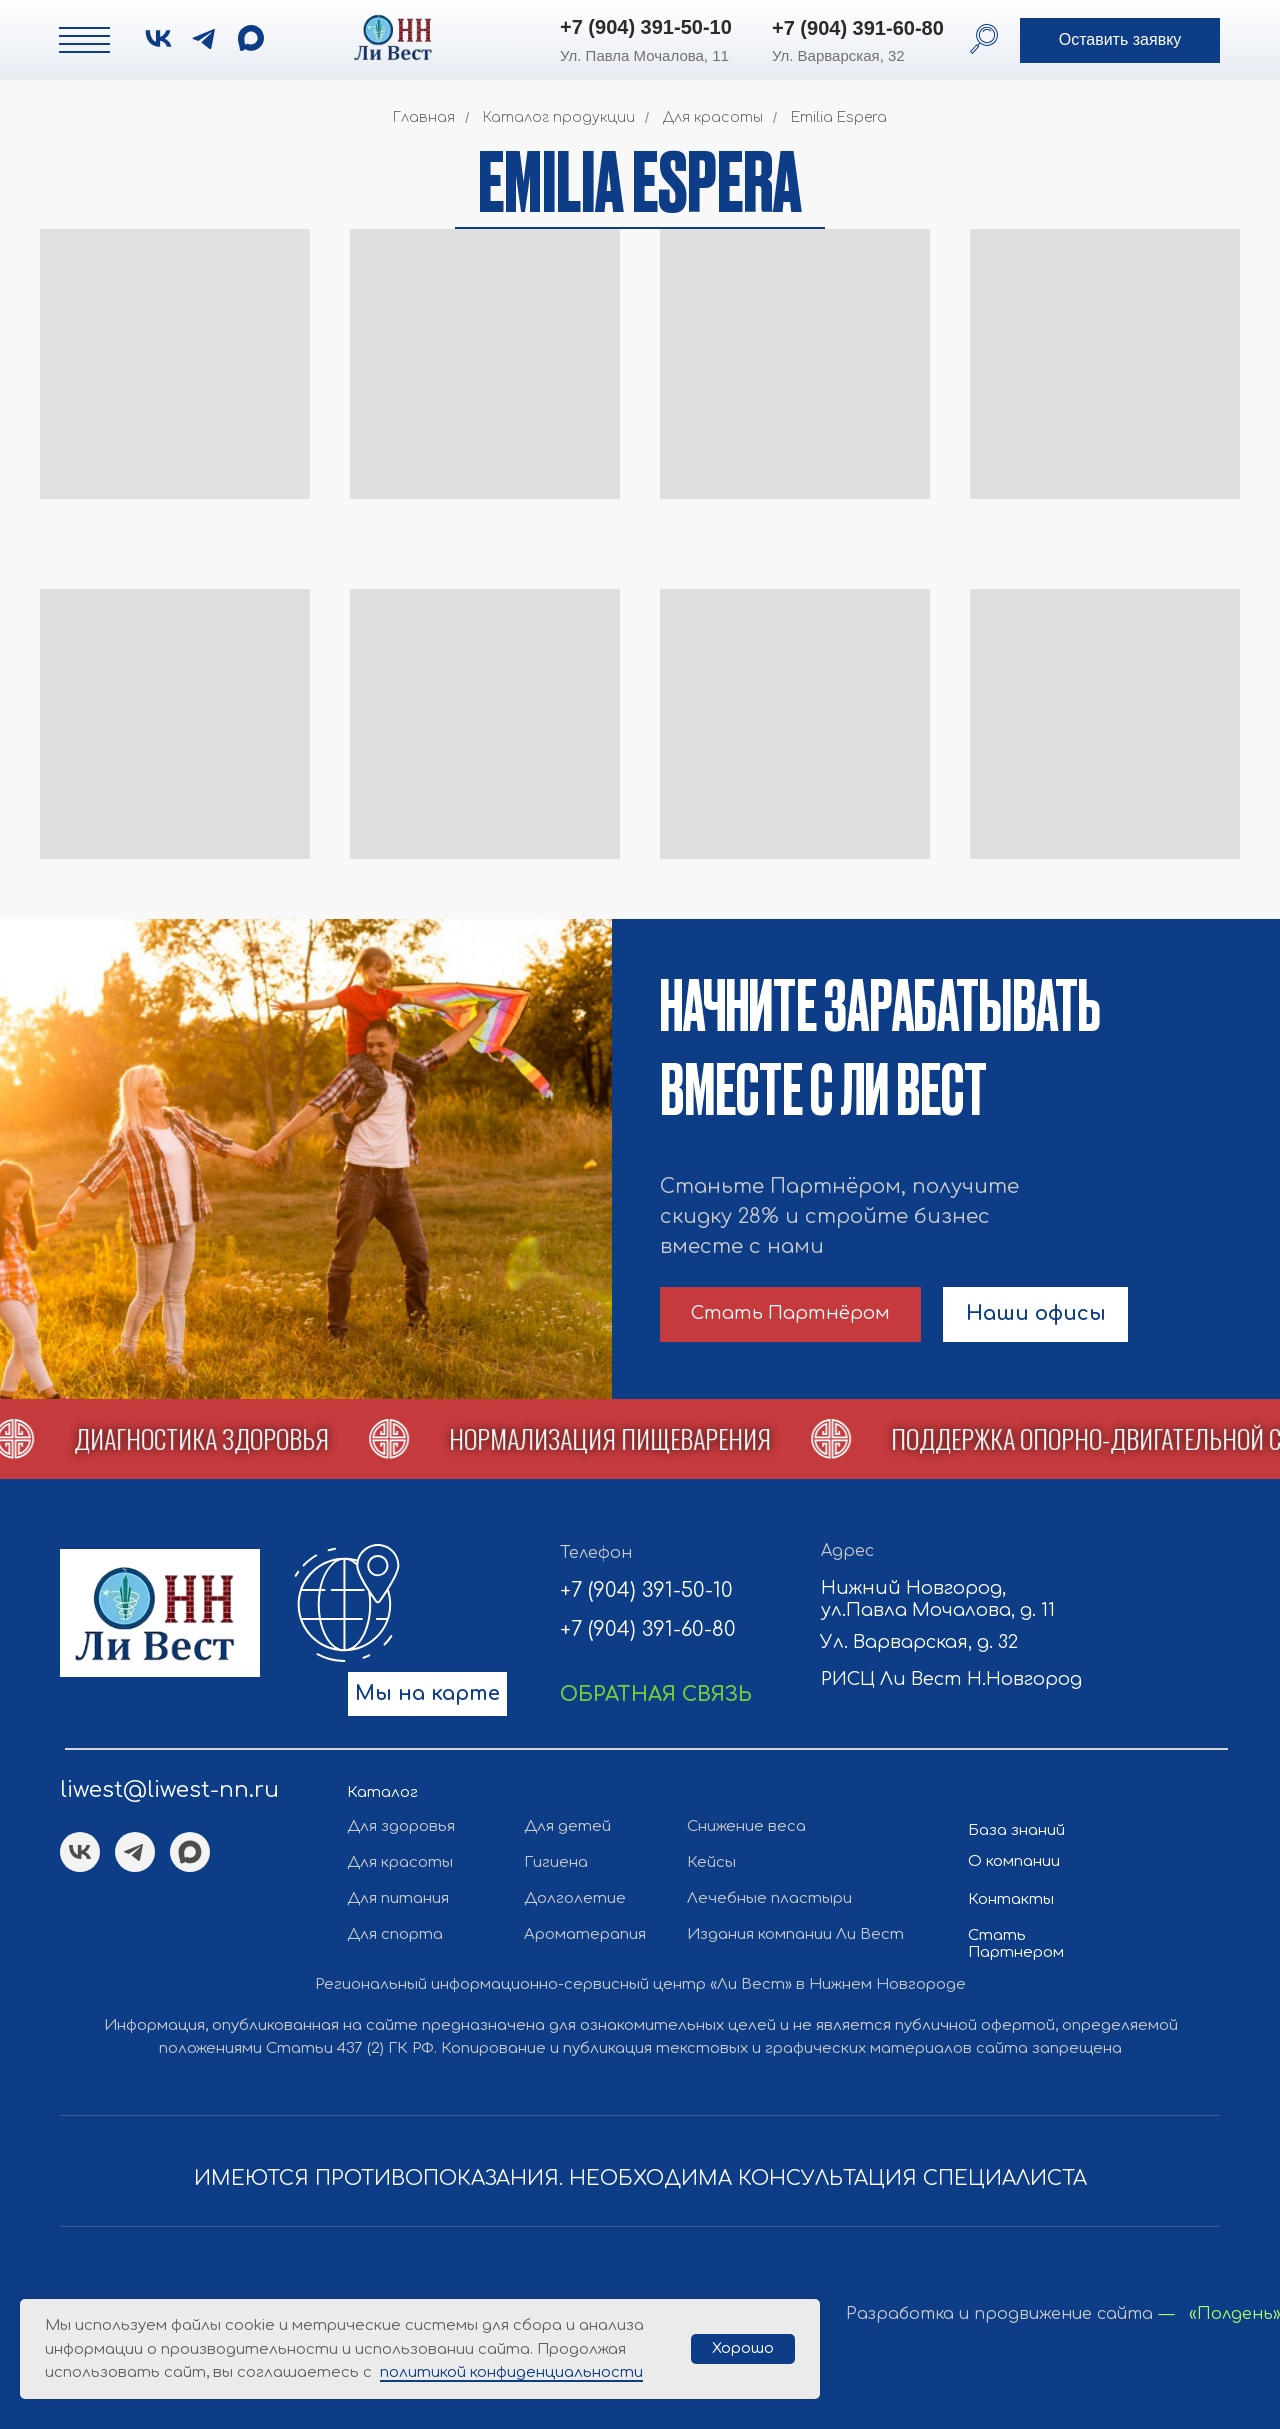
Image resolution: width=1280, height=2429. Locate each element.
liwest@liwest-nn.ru (169, 1790)
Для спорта (395, 1934)
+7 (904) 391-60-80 (858, 28)
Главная (424, 117)
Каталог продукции (559, 117)
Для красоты (713, 117)
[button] (1120, 40)
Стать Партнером (1016, 1944)
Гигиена (556, 1862)
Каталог (382, 1792)
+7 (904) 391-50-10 (646, 27)
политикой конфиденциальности (511, 2372)
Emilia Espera (839, 117)
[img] (251, 38)
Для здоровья (401, 1826)
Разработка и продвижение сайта (999, 2314)
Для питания (398, 1898)
